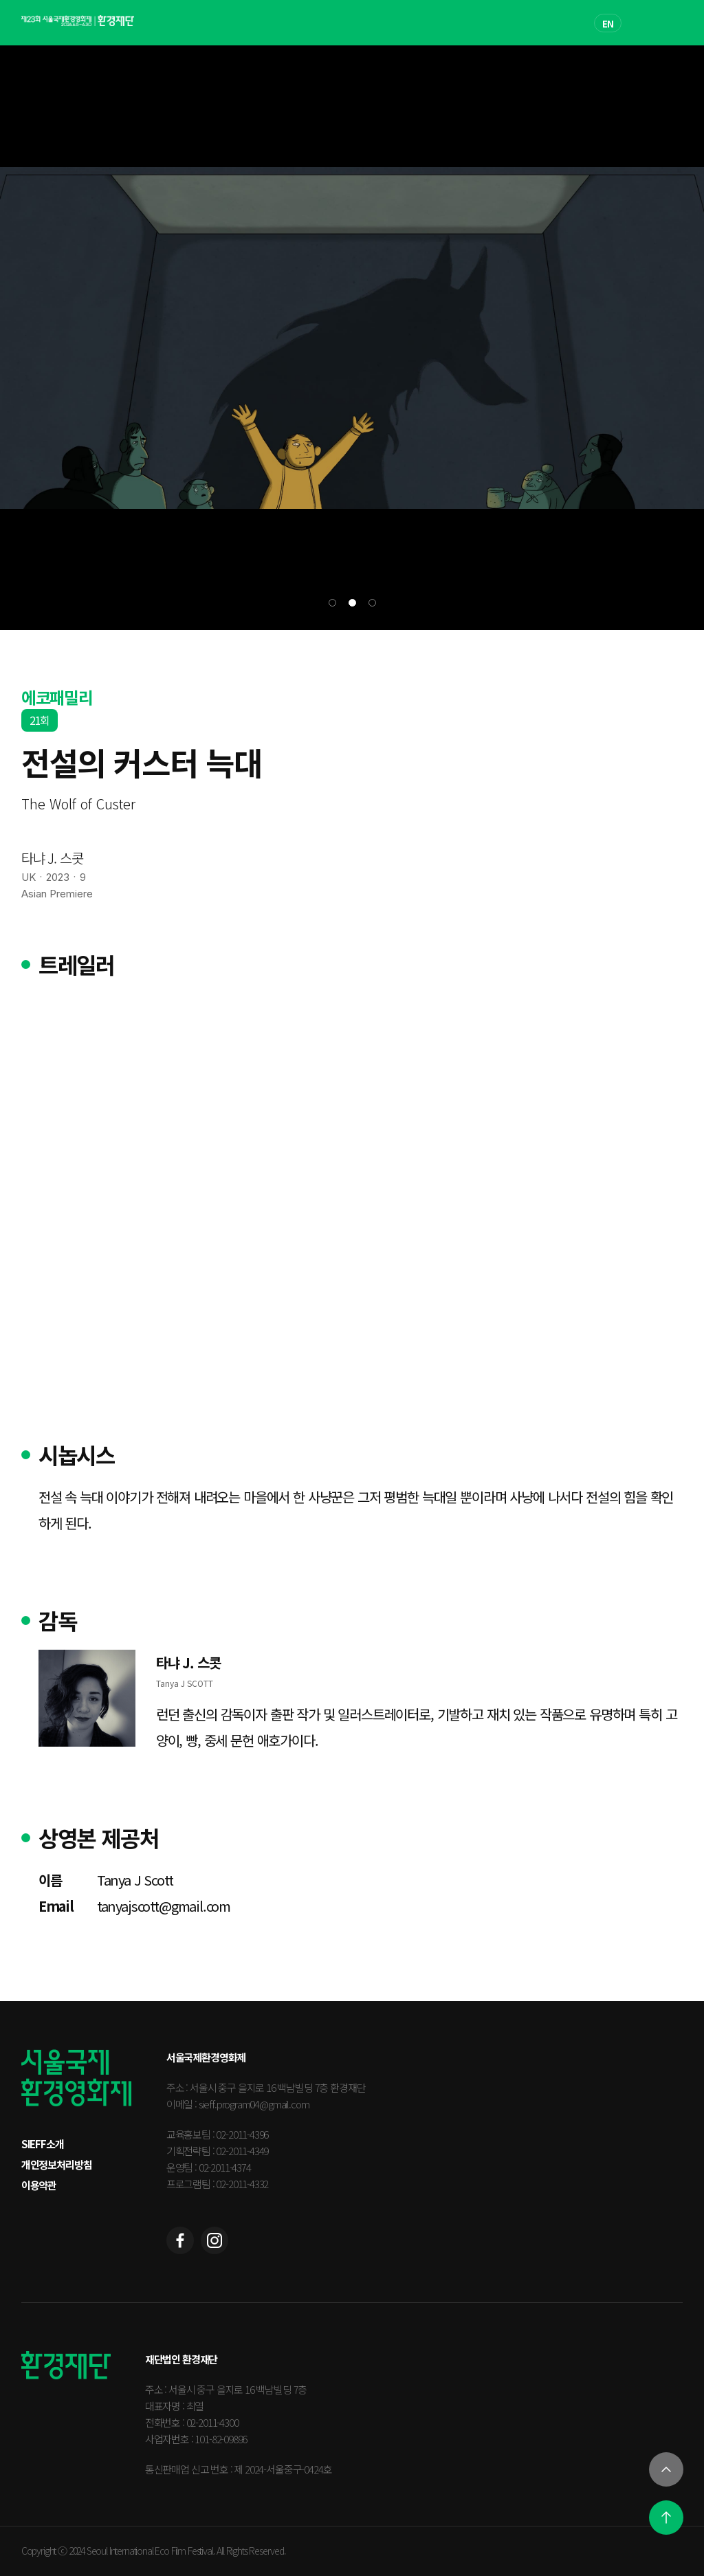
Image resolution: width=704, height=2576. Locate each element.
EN (607, 23)
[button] (332, 603)
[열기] (666, 2469)
